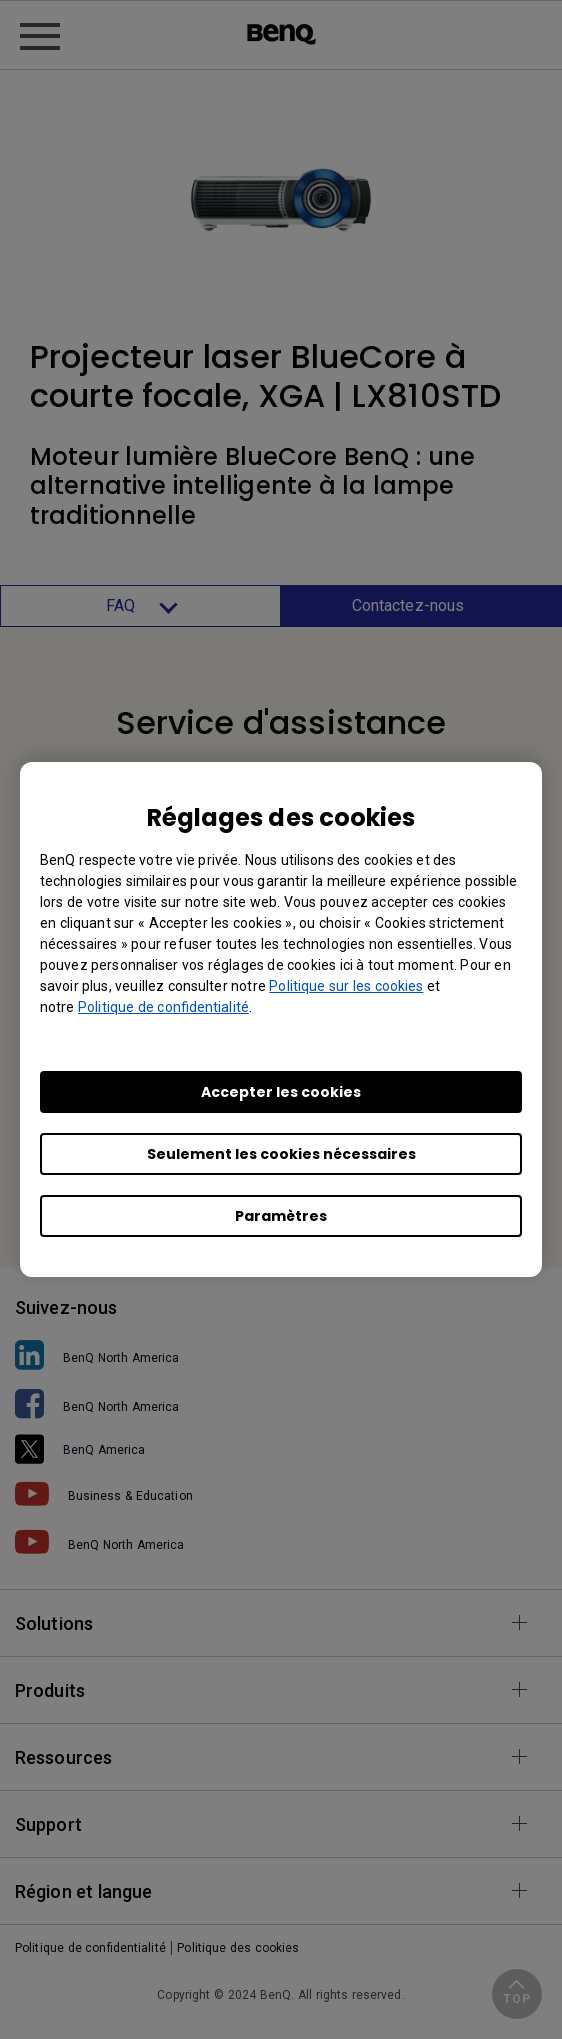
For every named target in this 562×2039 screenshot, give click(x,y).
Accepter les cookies (281, 1092)
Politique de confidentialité (163, 1007)
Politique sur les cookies (346, 986)
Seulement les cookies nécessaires (281, 1154)
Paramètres (281, 1216)
